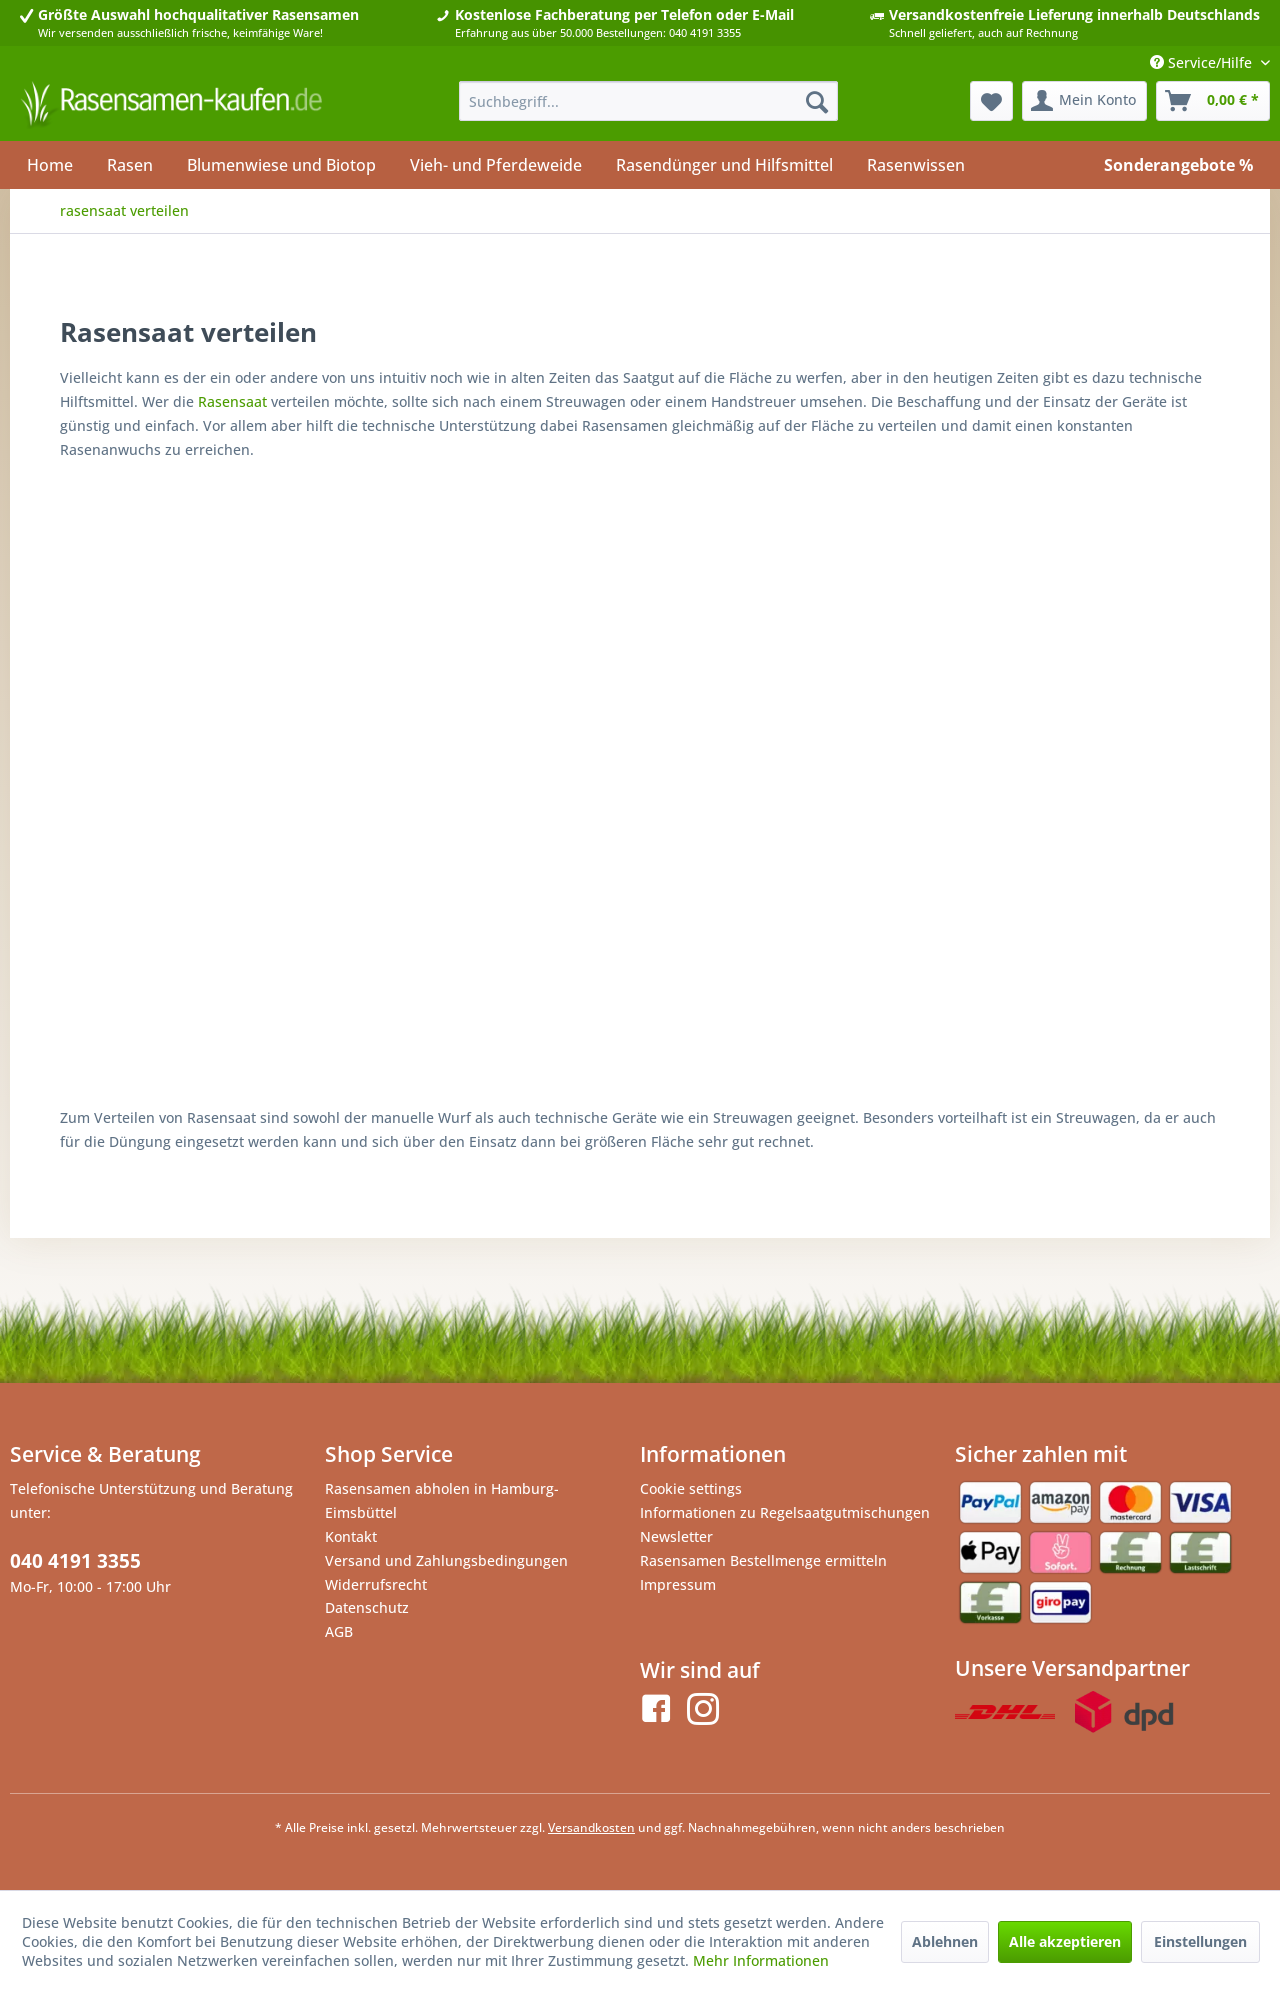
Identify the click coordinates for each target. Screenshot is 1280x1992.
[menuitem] (648, 101)
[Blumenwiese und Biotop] (281, 165)
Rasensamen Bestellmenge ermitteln (763, 1560)
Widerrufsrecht (376, 1584)
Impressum (678, 1584)
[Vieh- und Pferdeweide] (496, 165)
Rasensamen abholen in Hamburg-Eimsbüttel (442, 1500)
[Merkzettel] (991, 101)
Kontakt (351, 1536)
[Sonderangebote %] (1178, 165)
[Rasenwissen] (916, 165)
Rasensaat (232, 401)
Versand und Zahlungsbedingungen (446, 1560)
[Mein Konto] (1084, 101)
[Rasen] (130, 165)
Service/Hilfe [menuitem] (1203, 62)
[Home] (50, 165)
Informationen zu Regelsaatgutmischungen (785, 1512)
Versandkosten (591, 1827)
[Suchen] (817, 101)
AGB (339, 1631)
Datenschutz (367, 1607)
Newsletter (676, 1536)
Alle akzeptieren (1065, 1941)
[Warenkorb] (1213, 101)
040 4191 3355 (75, 1561)
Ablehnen (945, 1941)
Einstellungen (1200, 1941)
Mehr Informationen (761, 1960)
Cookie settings (691, 1488)
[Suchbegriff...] (648, 101)
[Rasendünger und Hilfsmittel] (724, 165)
